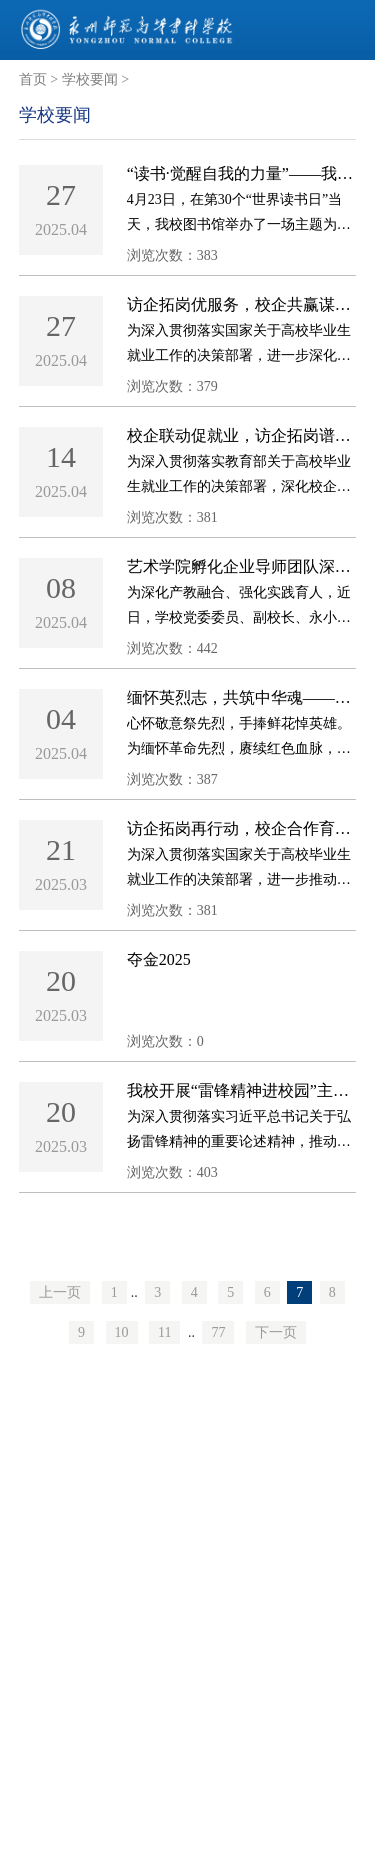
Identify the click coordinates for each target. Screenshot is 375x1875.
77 (218, 1332)
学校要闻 (90, 79)
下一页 (276, 1332)
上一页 (60, 1292)
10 (122, 1332)
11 (164, 1332)
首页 (33, 79)
